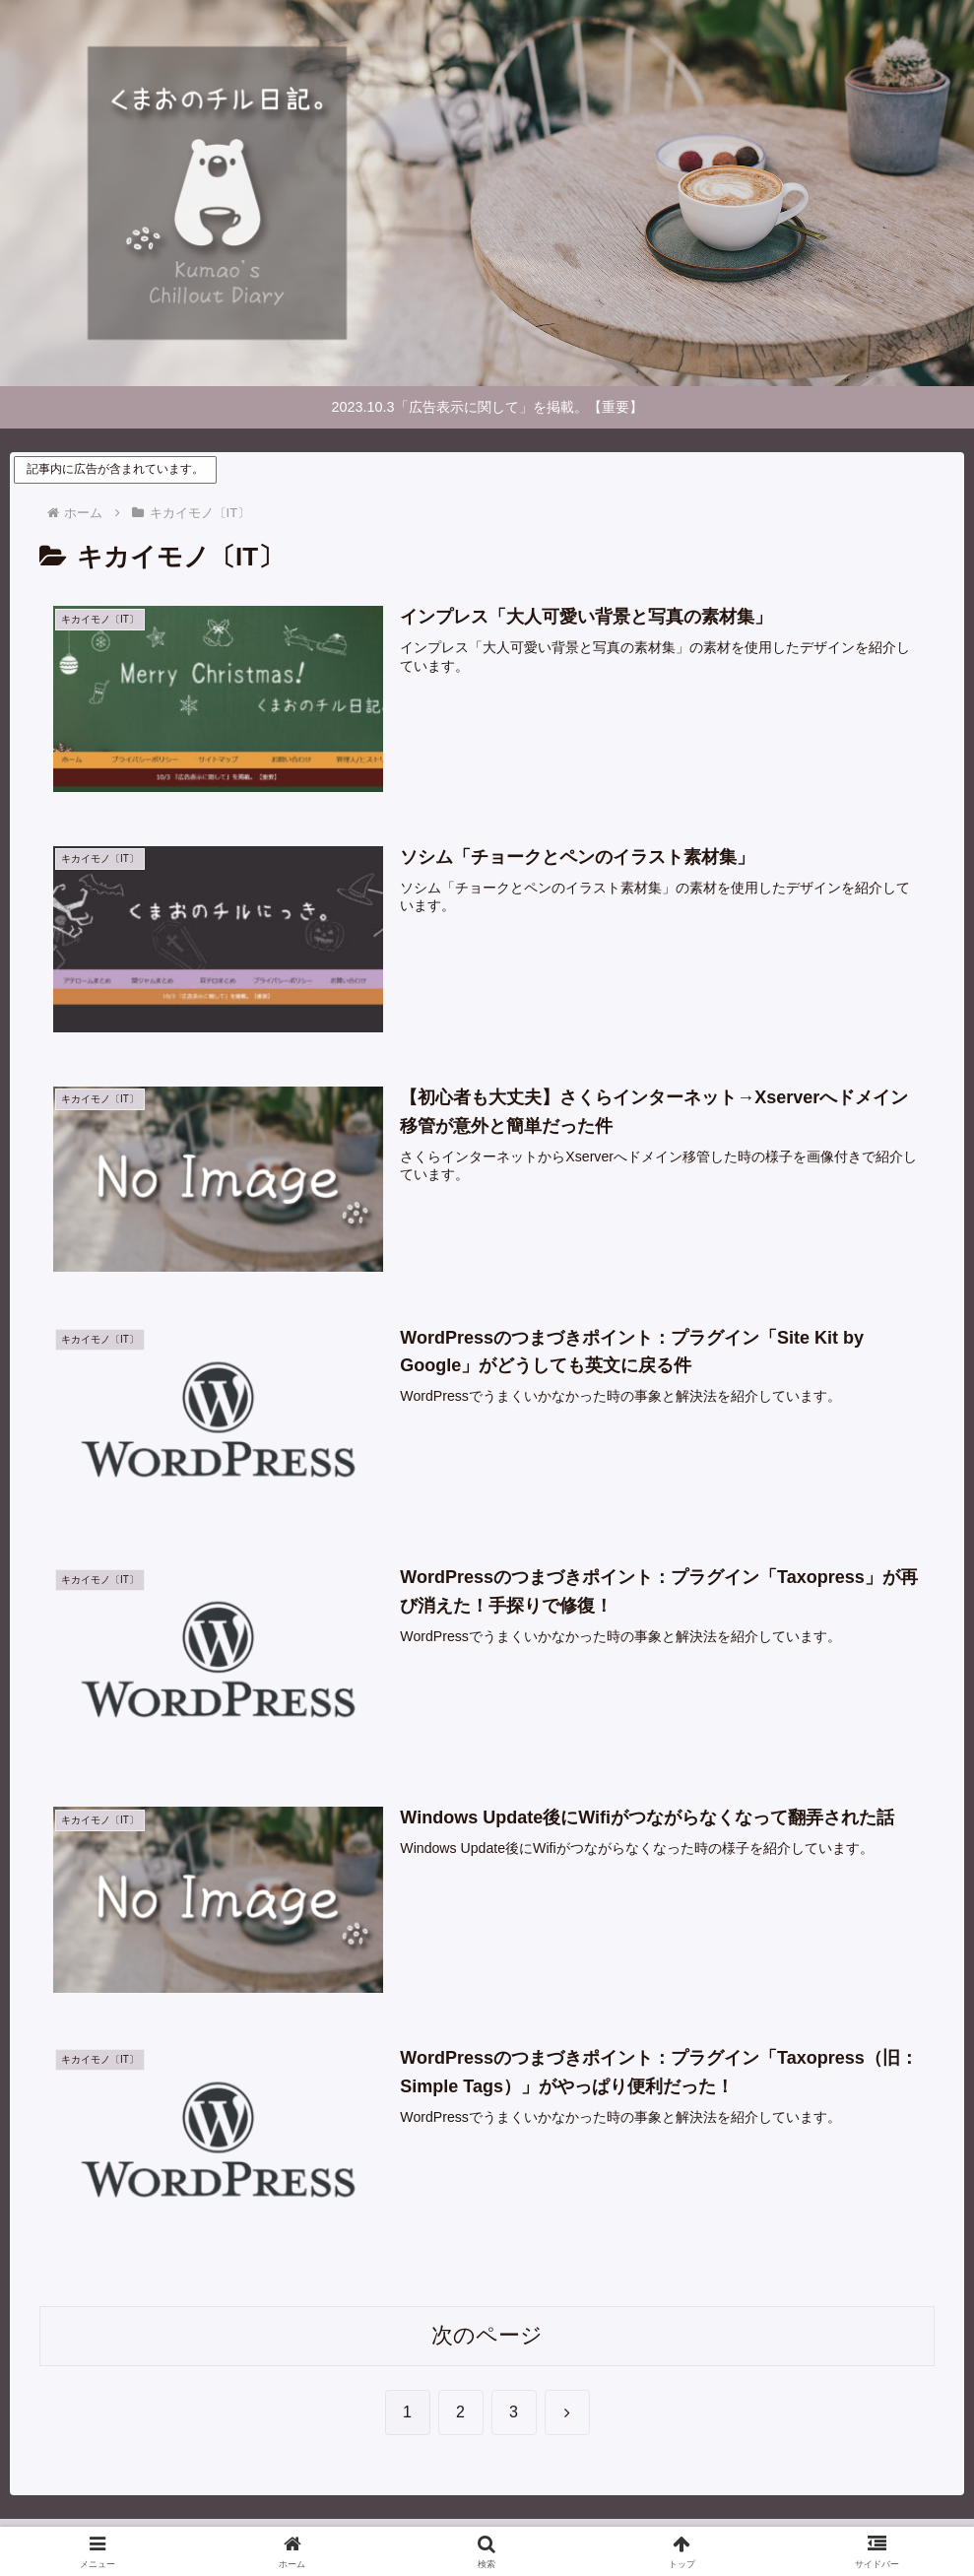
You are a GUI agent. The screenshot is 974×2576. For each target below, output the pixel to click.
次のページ (487, 2336)
